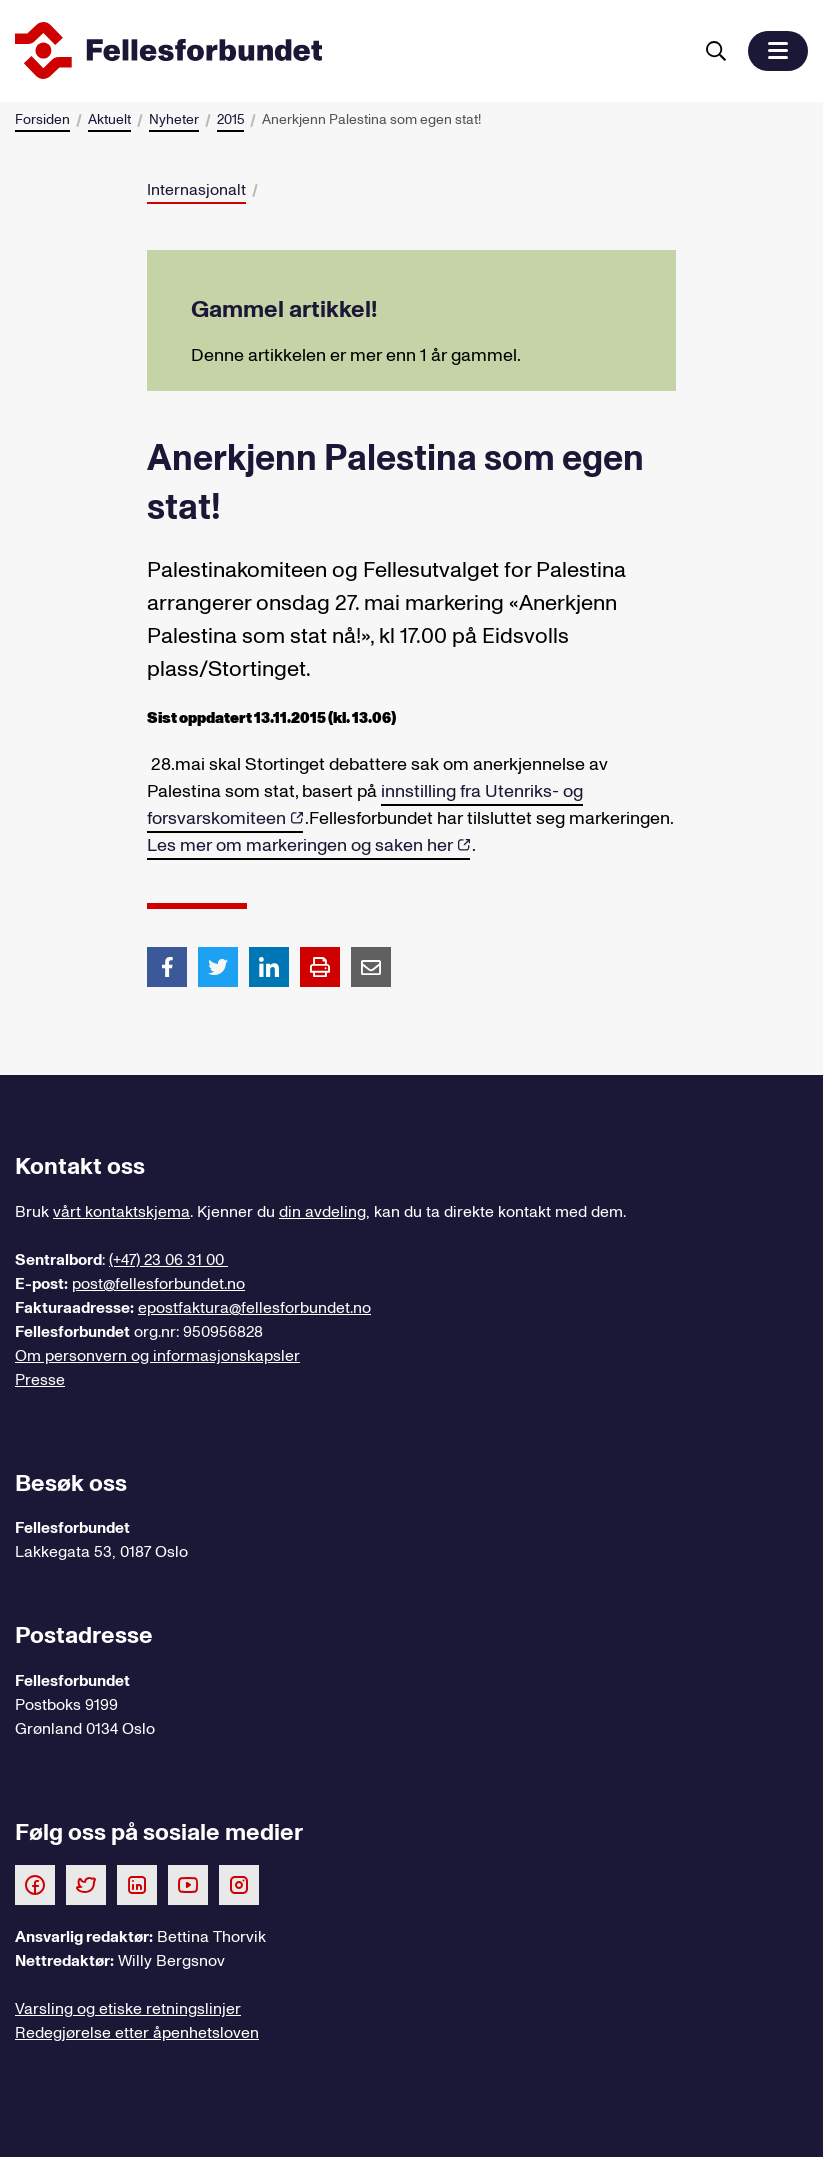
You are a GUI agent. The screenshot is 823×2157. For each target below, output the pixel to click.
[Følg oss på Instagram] (239, 1884)
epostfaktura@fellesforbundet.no (254, 1308)
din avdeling (322, 1212)
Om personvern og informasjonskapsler (157, 1356)
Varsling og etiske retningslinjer (128, 2009)
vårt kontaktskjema (121, 1212)
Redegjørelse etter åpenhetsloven (137, 2033)
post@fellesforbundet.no (158, 1284)
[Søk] (716, 51)
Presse (40, 1380)
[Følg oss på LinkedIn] (137, 1884)
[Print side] (320, 967)
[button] (778, 51)
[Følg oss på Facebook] (35, 1884)
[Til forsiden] (349, 51)
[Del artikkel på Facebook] (167, 966)
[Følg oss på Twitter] (86, 1884)
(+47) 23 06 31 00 (168, 1260)
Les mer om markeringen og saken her (300, 845)
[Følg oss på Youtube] (188, 1884)
